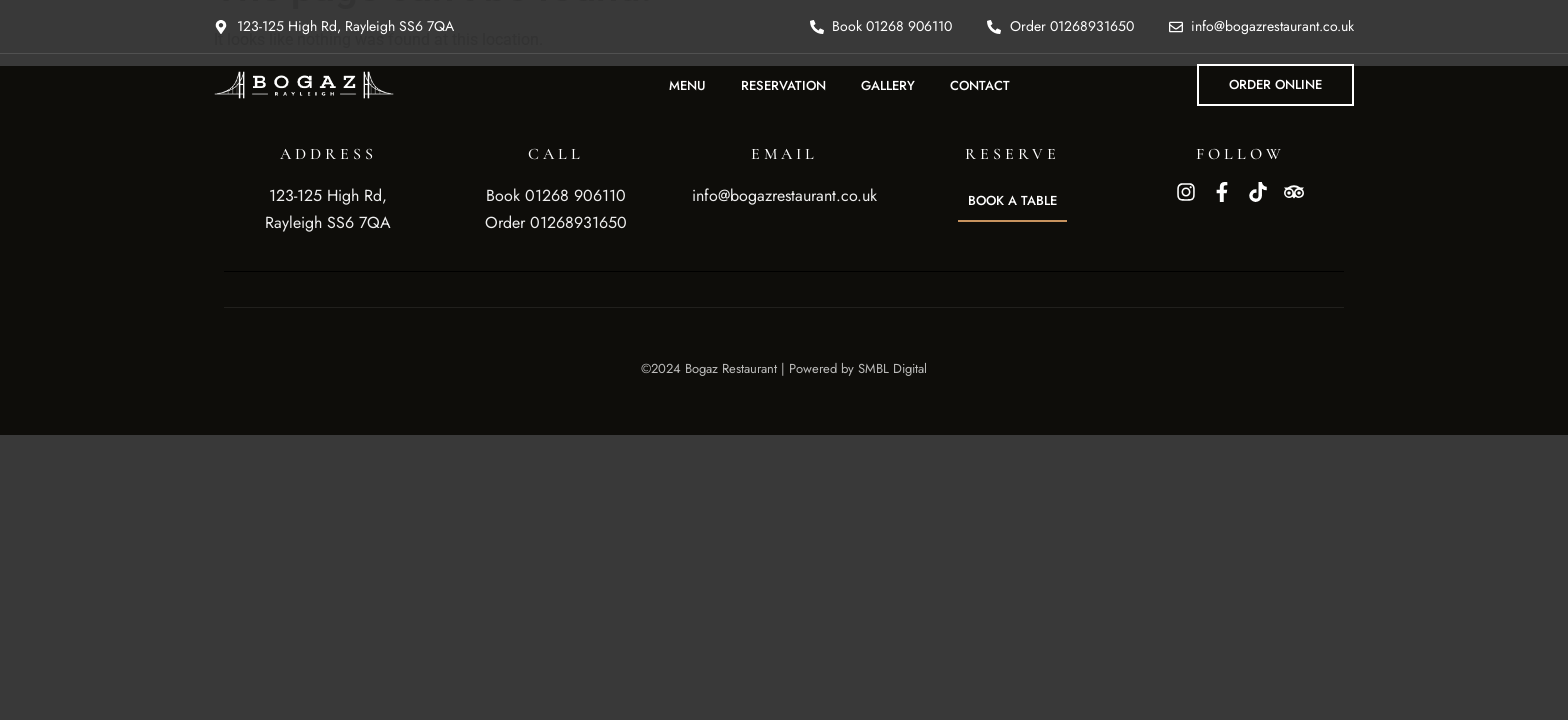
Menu (687, 85)
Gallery (888, 85)
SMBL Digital (892, 368)
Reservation (783, 85)
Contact (980, 85)
